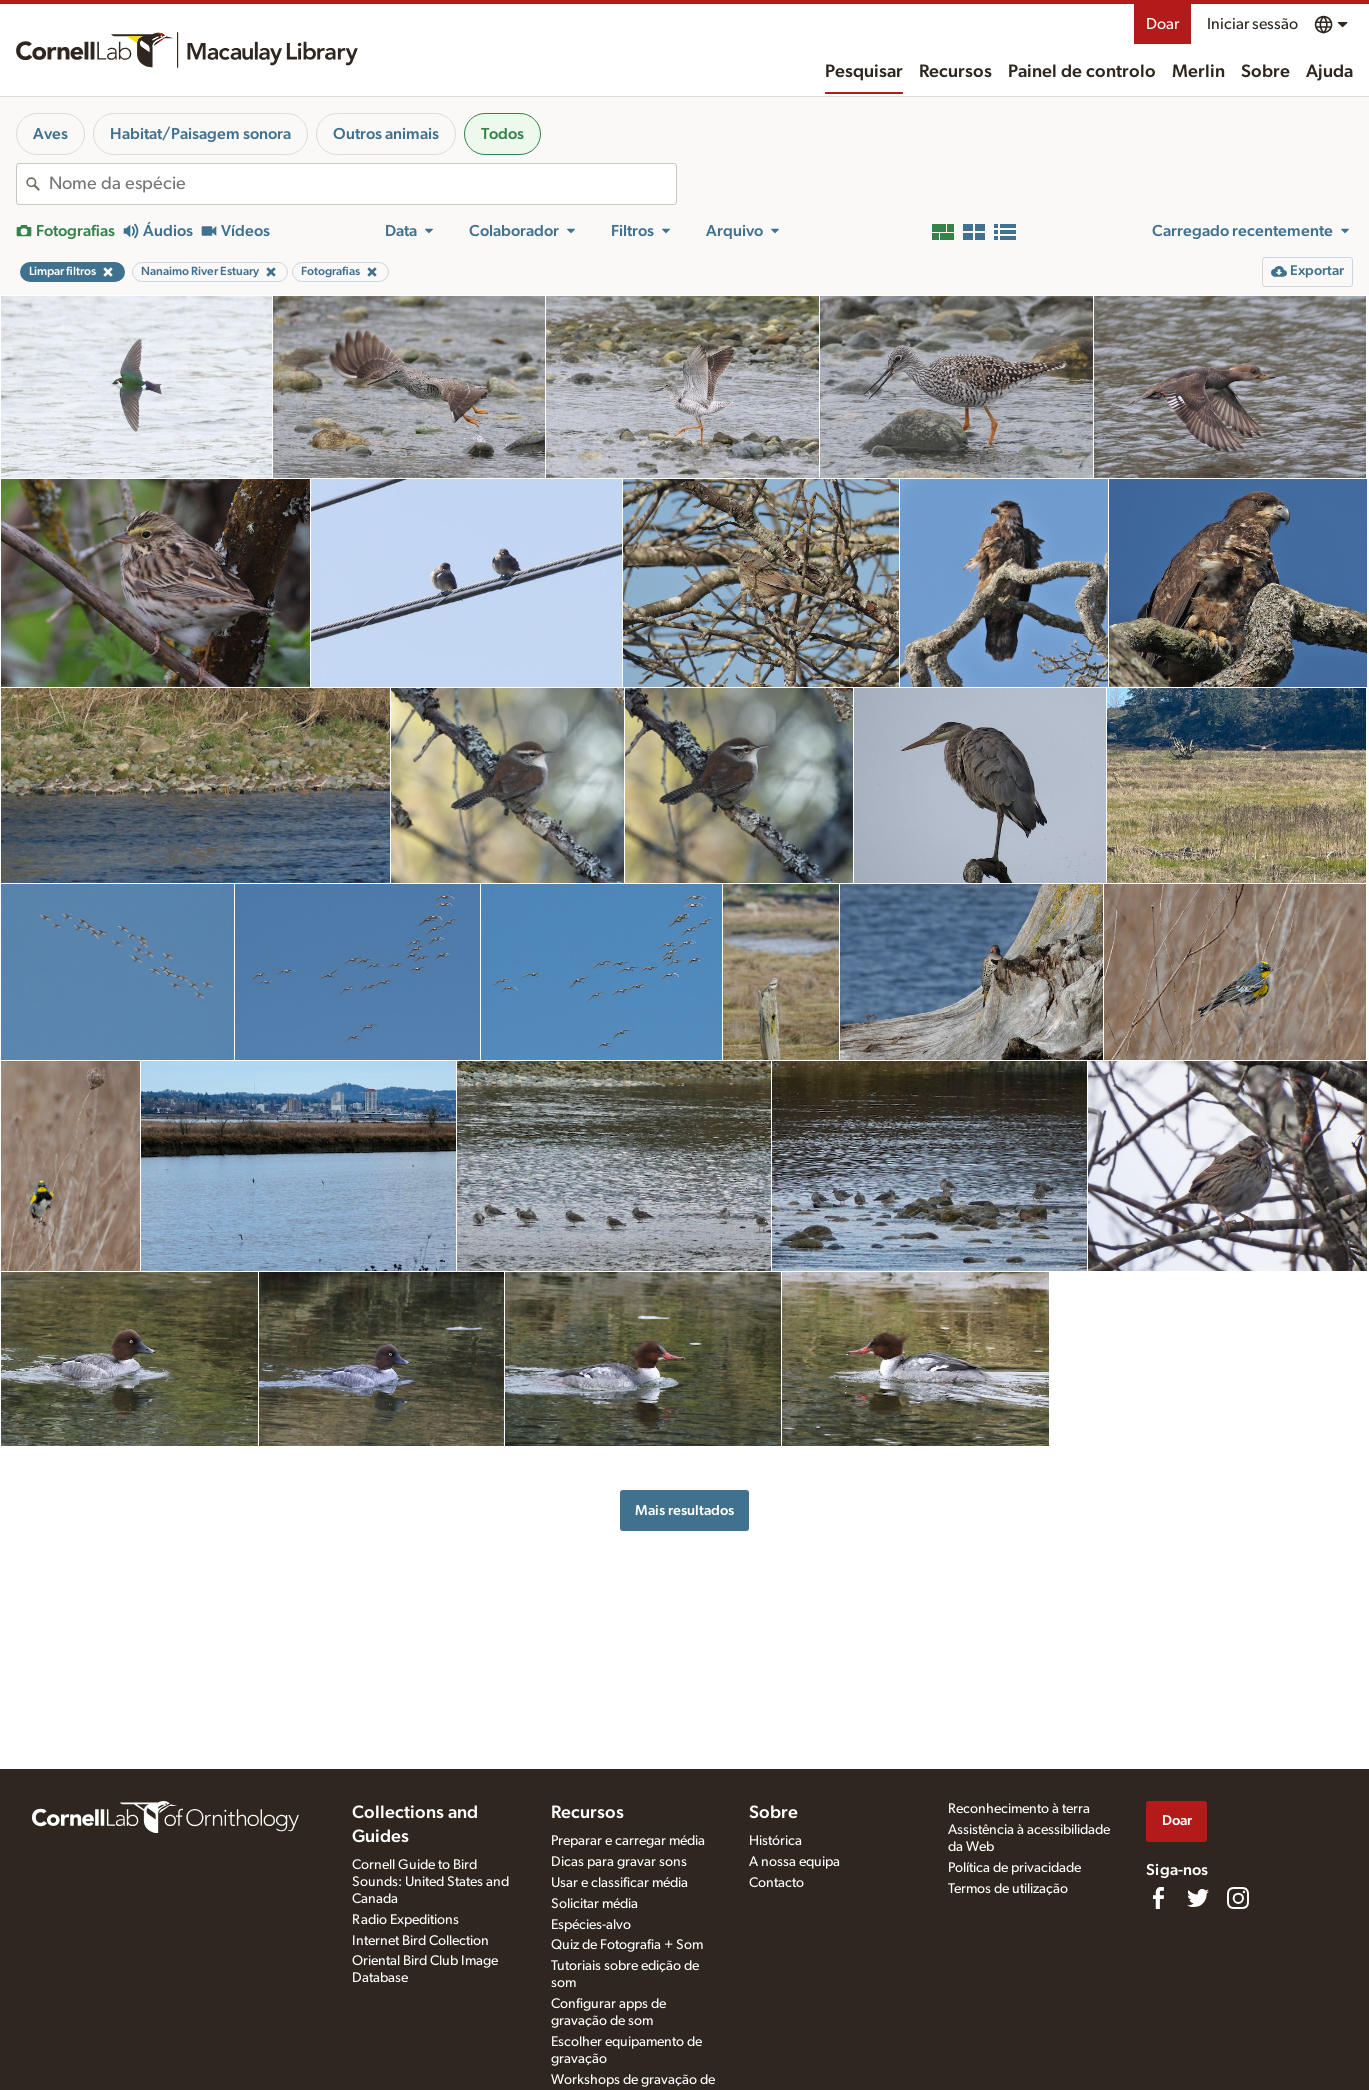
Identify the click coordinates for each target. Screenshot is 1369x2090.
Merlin (1198, 72)
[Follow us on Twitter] (1198, 1898)
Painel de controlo (1082, 72)
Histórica (775, 1841)
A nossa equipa (794, 1862)
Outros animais (386, 134)
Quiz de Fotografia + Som (627, 1945)
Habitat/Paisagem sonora (200, 134)
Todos (502, 134)
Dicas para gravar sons (619, 1862)
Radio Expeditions (405, 1920)
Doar (1162, 24)
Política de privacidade (1014, 1868)
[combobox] (362, 184)
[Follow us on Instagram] (1238, 1898)
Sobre (1265, 72)
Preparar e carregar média (628, 1841)
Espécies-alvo (591, 1925)
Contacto (776, 1883)
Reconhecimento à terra (1019, 1809)
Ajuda (1329, 72)
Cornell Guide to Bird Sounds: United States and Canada (430, 1882)
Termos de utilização (1008, 1889)
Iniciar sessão (1252, 24)
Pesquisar (864, 72)
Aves (50, 134)
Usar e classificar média (619, 1883)
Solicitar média (594, 1904)
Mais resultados (684, 1510)
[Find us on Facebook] (1158, 1898)
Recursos (955, 72)
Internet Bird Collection (420, 1941)
